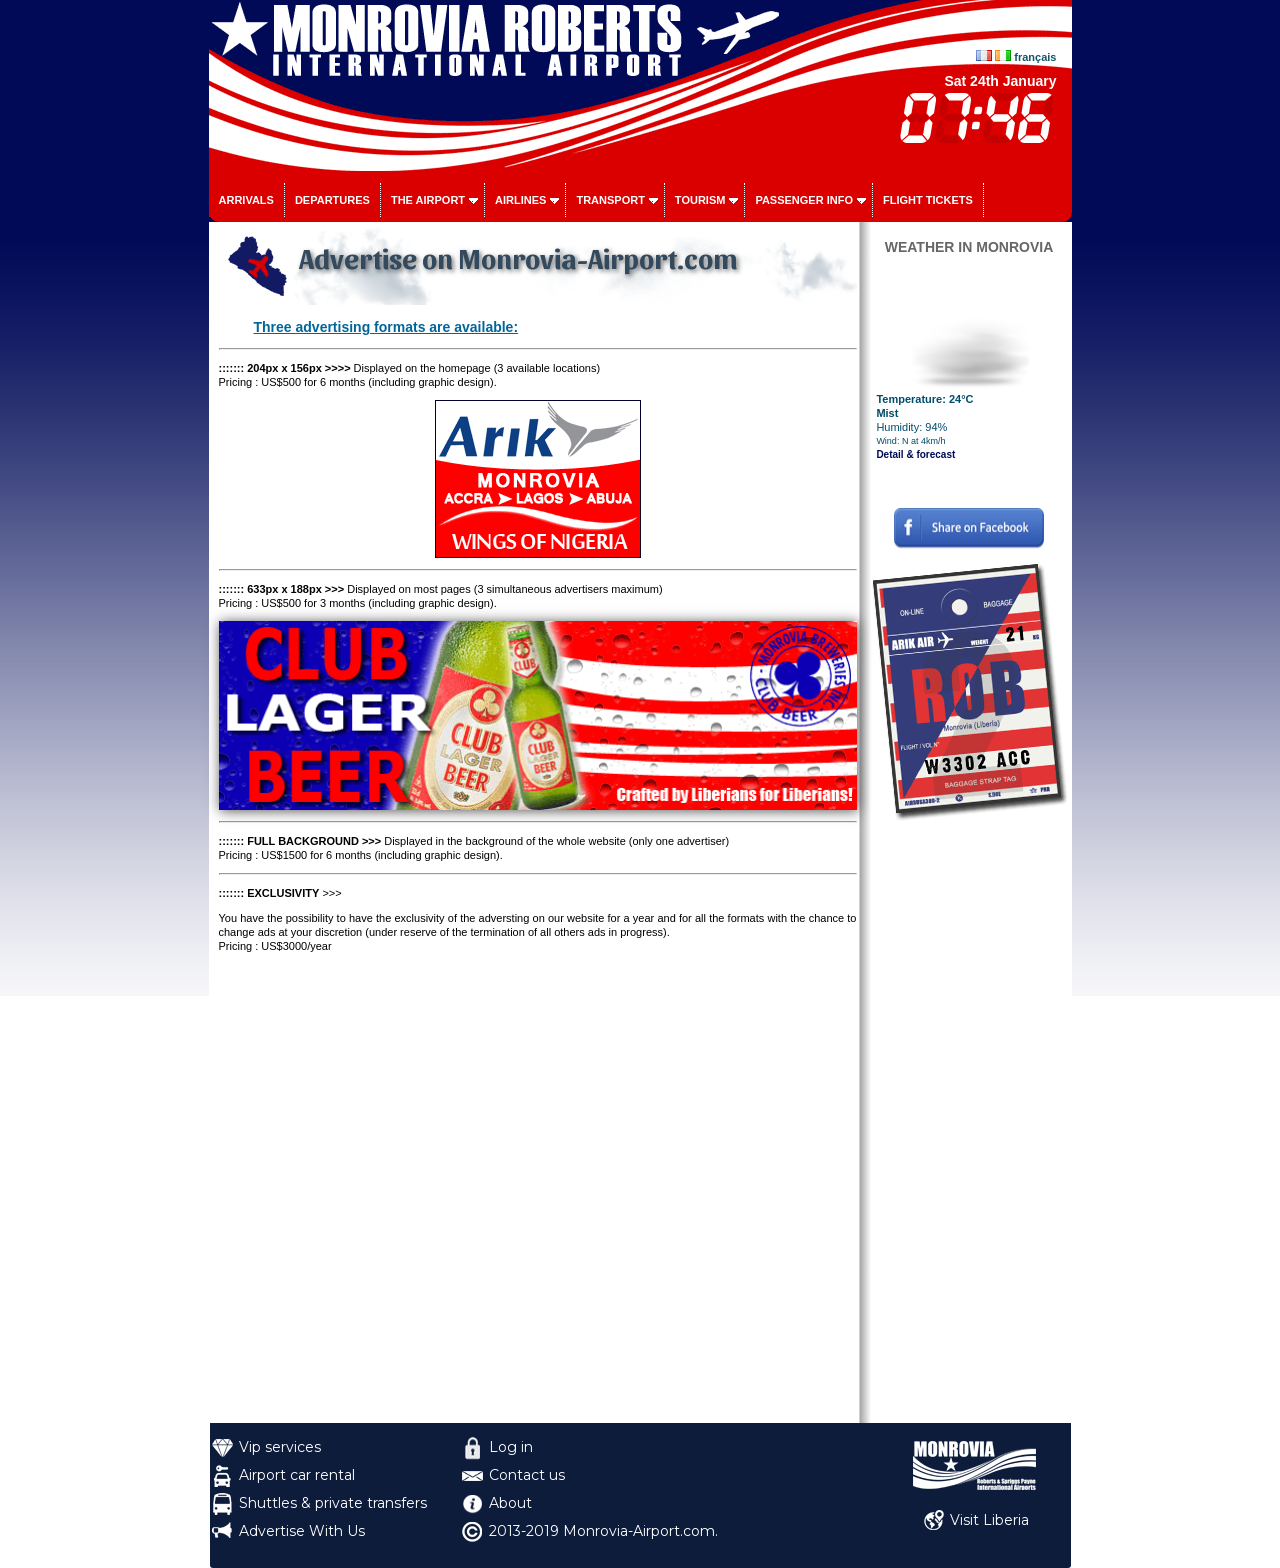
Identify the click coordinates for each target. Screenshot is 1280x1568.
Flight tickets (928, 200)
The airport (428, 200)
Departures (332, 200)
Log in (511, 1447)
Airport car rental (297, 1475)
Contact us (527, 1475)
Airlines (520, 200)
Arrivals (246, 200)
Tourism (700, 200)
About (510, 1503)
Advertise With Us (302, 1531)
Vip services (280, 1447)
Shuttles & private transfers (333, 1503)
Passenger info (804, 200)
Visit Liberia (989, 1520)
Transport (610, 200)
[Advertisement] (969, 1123)
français (1035, 57)
